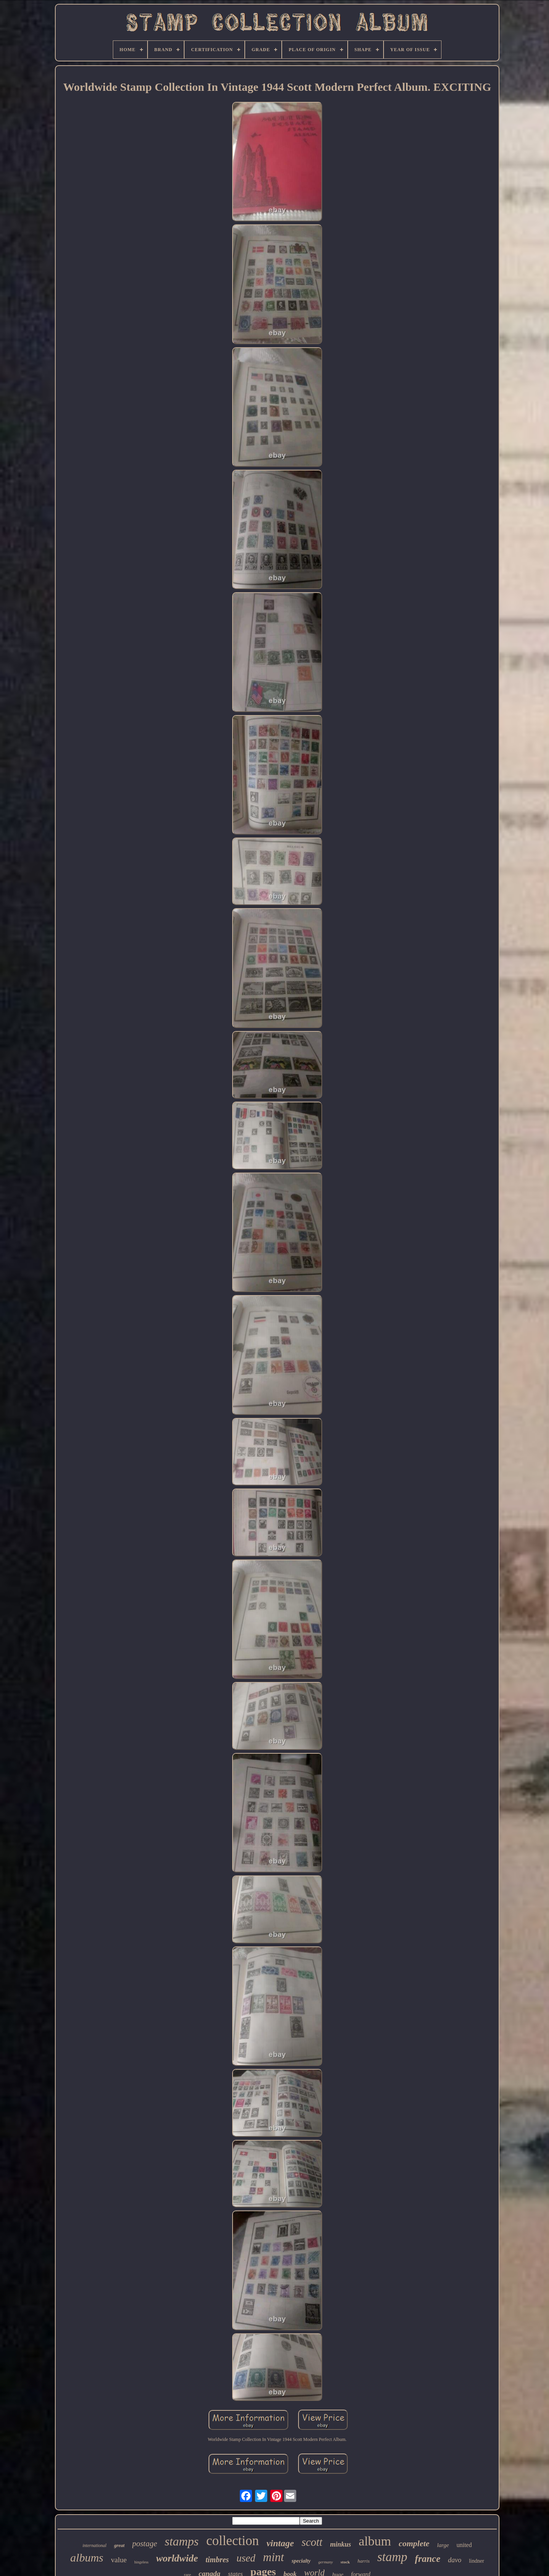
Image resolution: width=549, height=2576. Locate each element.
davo (454, 2560)
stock (345, 2562)
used (245, 2558)
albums (86, 2557)
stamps (182, 2541)
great (119, 2545)
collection (232, 2540)
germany (325, 2562)
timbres (217, 2559)
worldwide (177, 2558)
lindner (476, 2561)
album (375, 2541)
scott (312, 2542)
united (464, 2545)
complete (414, 2543)
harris (364, 2561)
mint (273, 2557)
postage (144, 2543)
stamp (392, 2557)
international (95, 2545)
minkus (340, 2544)
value (119, 2560)
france (427, 2558)
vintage (280, 2543)
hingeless (141, 2562)
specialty (301, 2561)
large (443, 2545)
